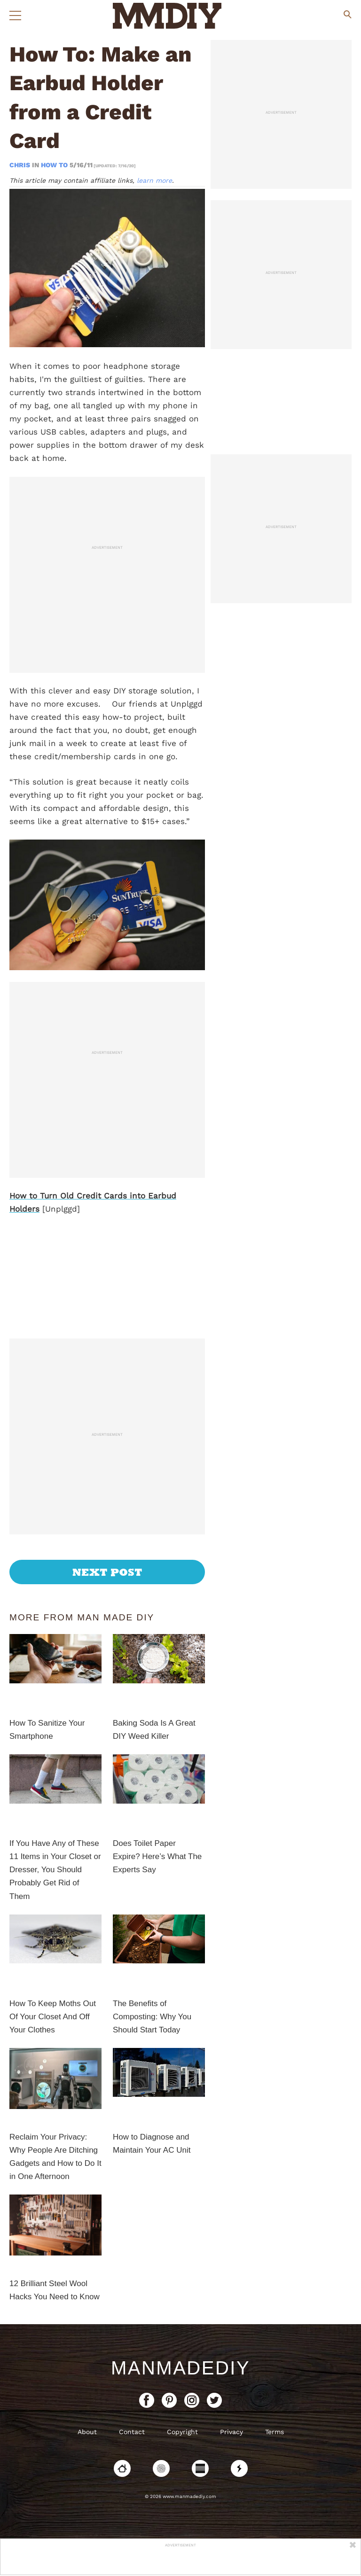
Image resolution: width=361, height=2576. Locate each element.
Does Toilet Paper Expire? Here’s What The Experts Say (157, 1856)
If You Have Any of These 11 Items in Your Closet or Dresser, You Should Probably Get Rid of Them (55, 1869)
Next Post (107, 1572)
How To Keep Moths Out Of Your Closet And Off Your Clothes (52, 2016)
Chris (20, 165)
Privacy (231, 2432)
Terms (274, 2432)
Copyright (182, 2432)
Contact (132, 2432)
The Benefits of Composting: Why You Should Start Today (152, 2016)
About (87, 2432)
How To (54, 165)
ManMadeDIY (180, 2368)
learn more (154, 180)
